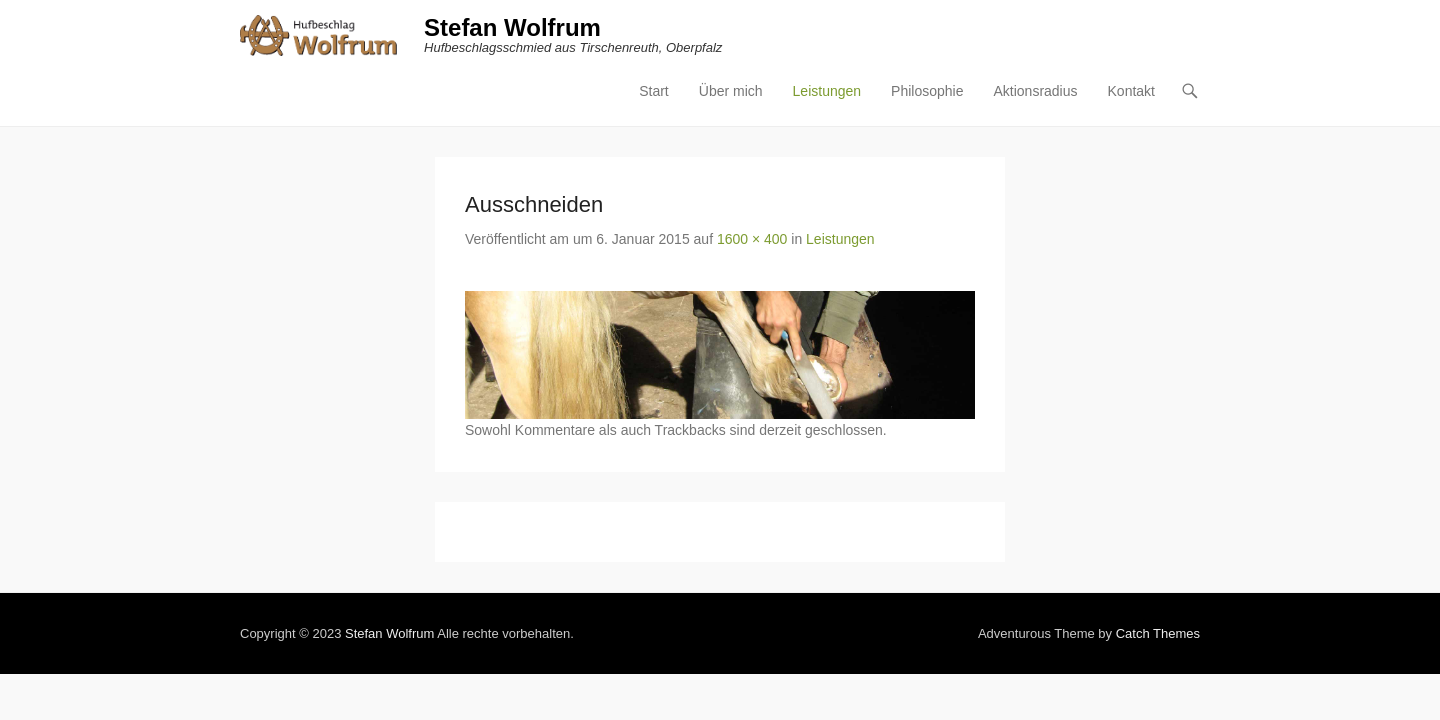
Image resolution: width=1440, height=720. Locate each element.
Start (799, 35)
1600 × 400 (607, 184)
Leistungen (972, 35)
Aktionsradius (1180, 35)
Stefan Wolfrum (367, 27)
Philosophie (1072, 35)
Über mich (876, 35)
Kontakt (1276, 35)
